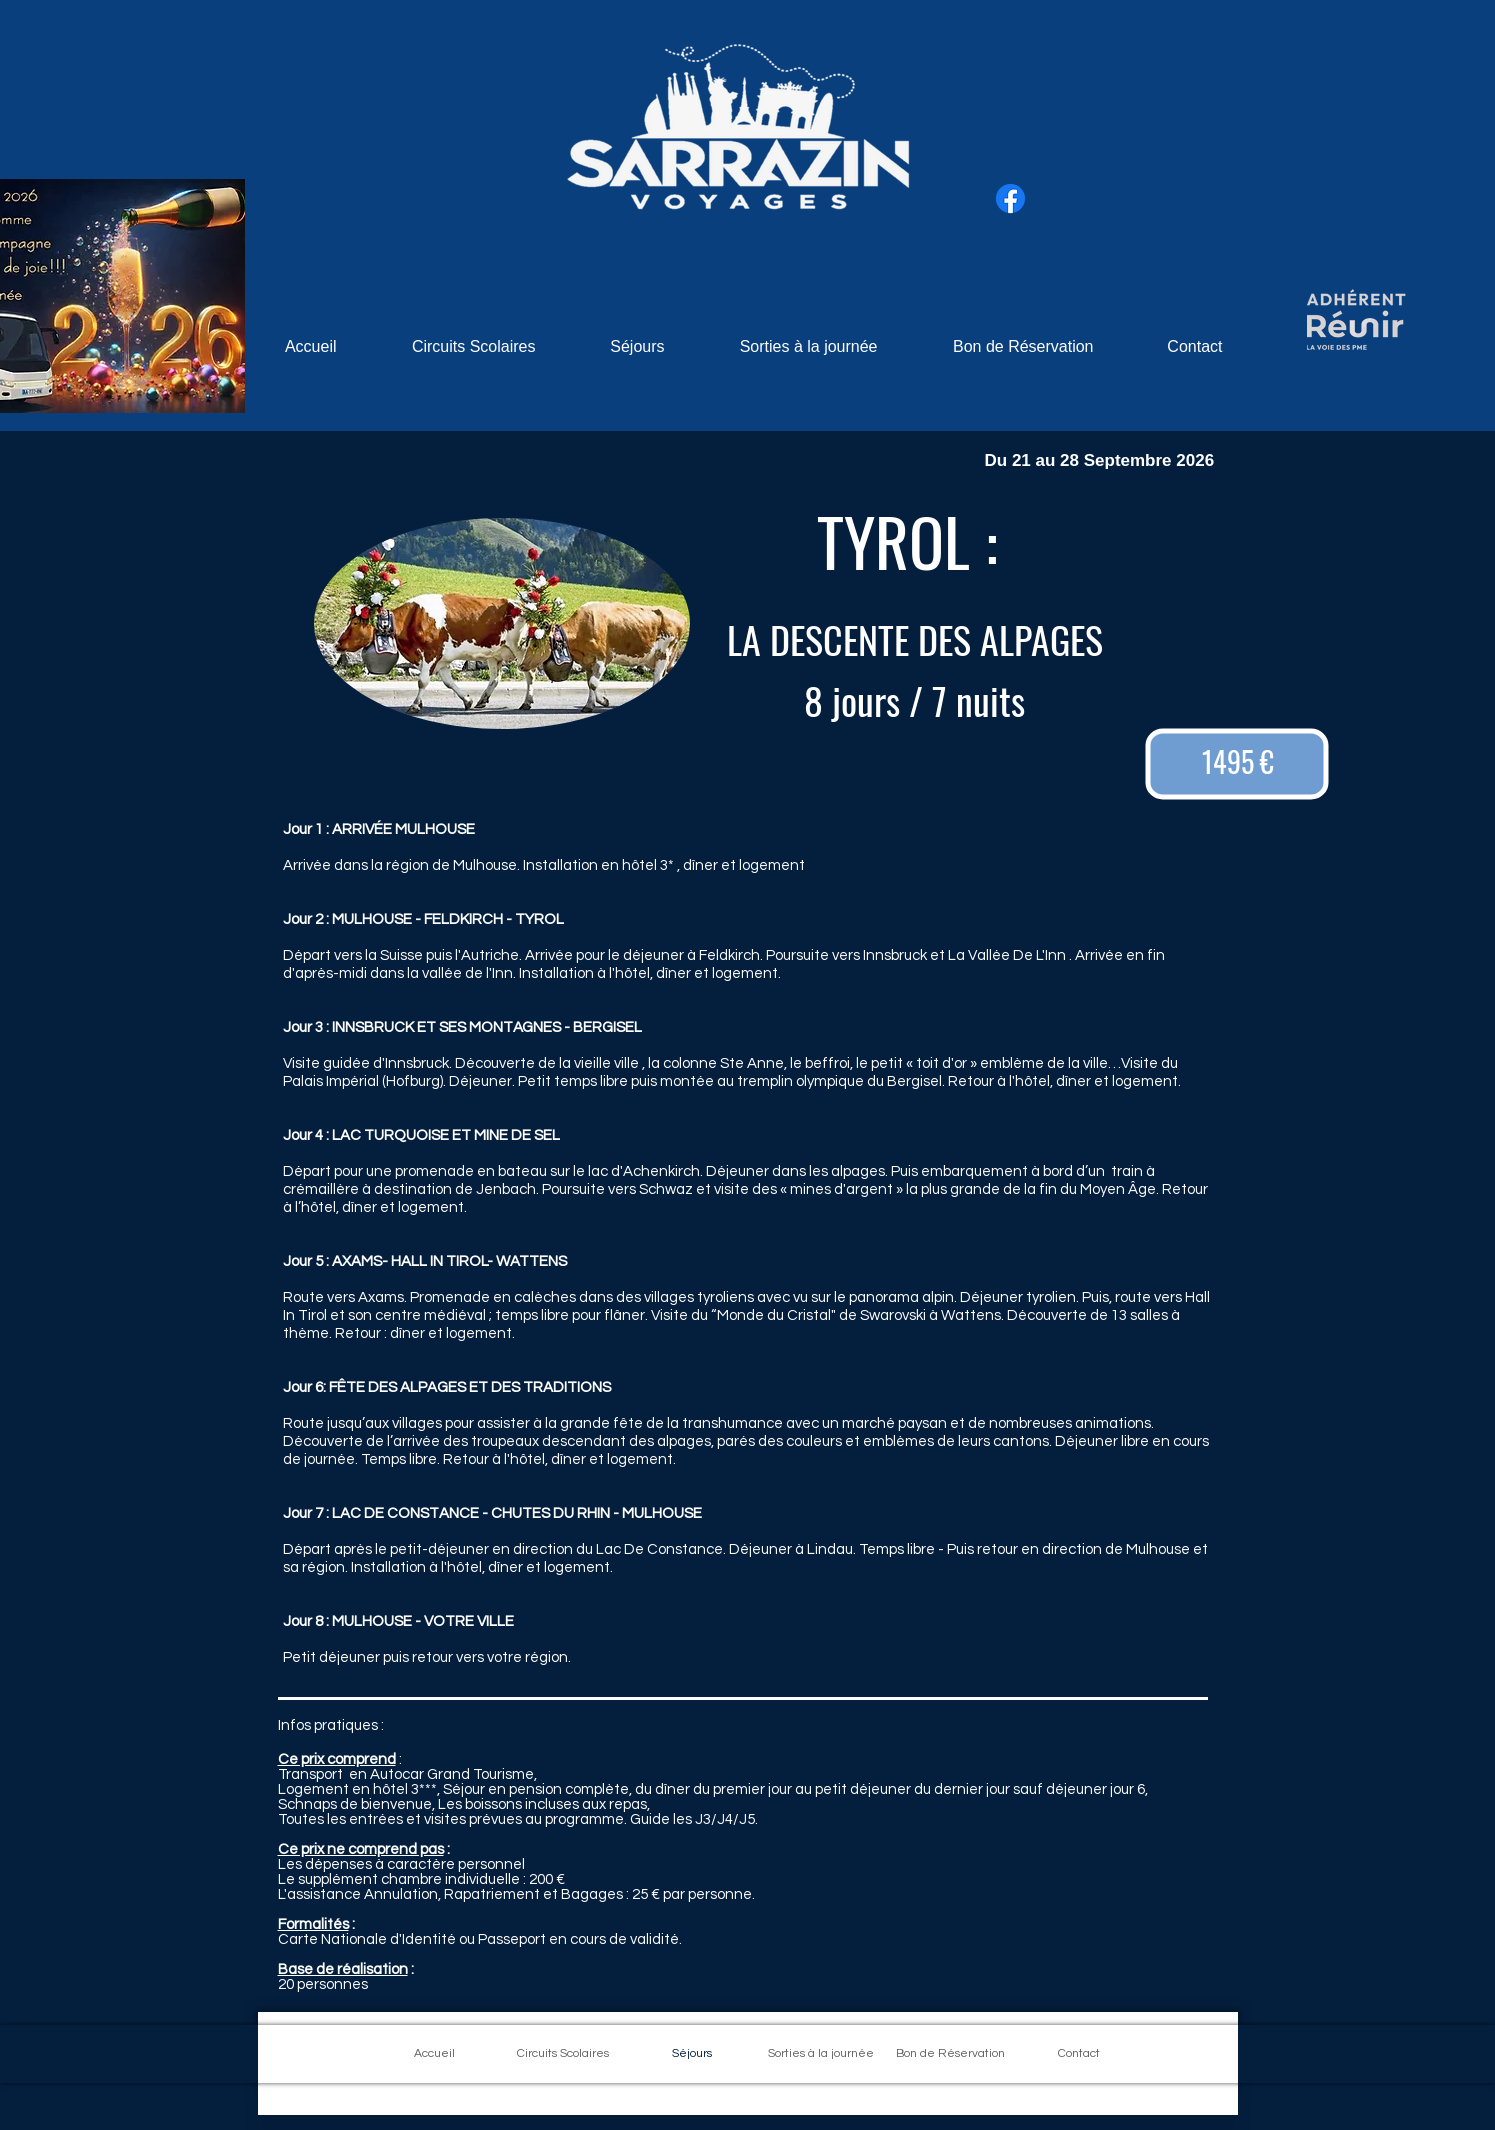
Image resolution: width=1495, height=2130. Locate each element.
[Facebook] (1010, 198)
